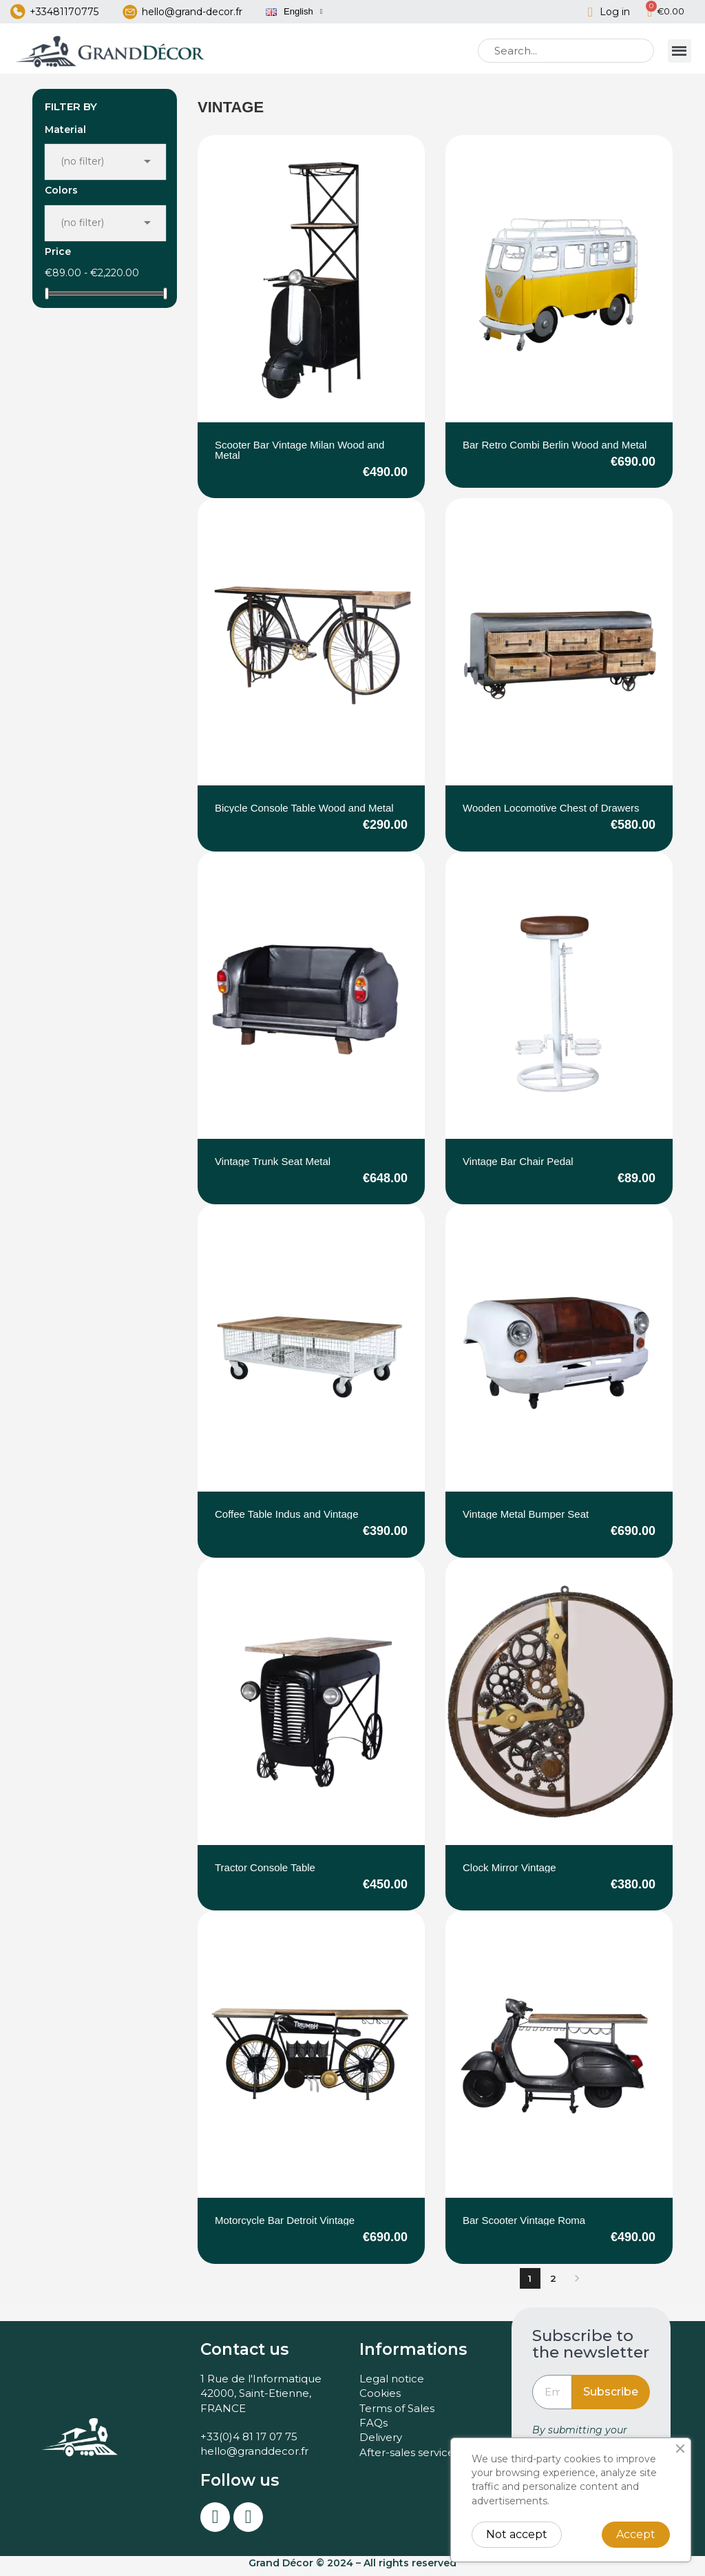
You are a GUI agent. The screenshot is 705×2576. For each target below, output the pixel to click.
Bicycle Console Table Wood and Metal (304, 814)
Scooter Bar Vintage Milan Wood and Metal (299, 456)
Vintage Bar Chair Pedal (518, 1167)
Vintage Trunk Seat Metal (272, 1167)
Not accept (516, 2534)
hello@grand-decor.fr (192, 14)
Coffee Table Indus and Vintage (287, 1520)
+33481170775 (64, 14)
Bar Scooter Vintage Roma (524, 2226)
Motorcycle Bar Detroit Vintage (285, 2226)
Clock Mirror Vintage (509, 1873)
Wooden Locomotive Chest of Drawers (551, 814)
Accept (635, 2534)
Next (577, 2284)
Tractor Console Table (265, 1873)
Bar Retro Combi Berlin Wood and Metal (554, 451)
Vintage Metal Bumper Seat (526, 1520)
